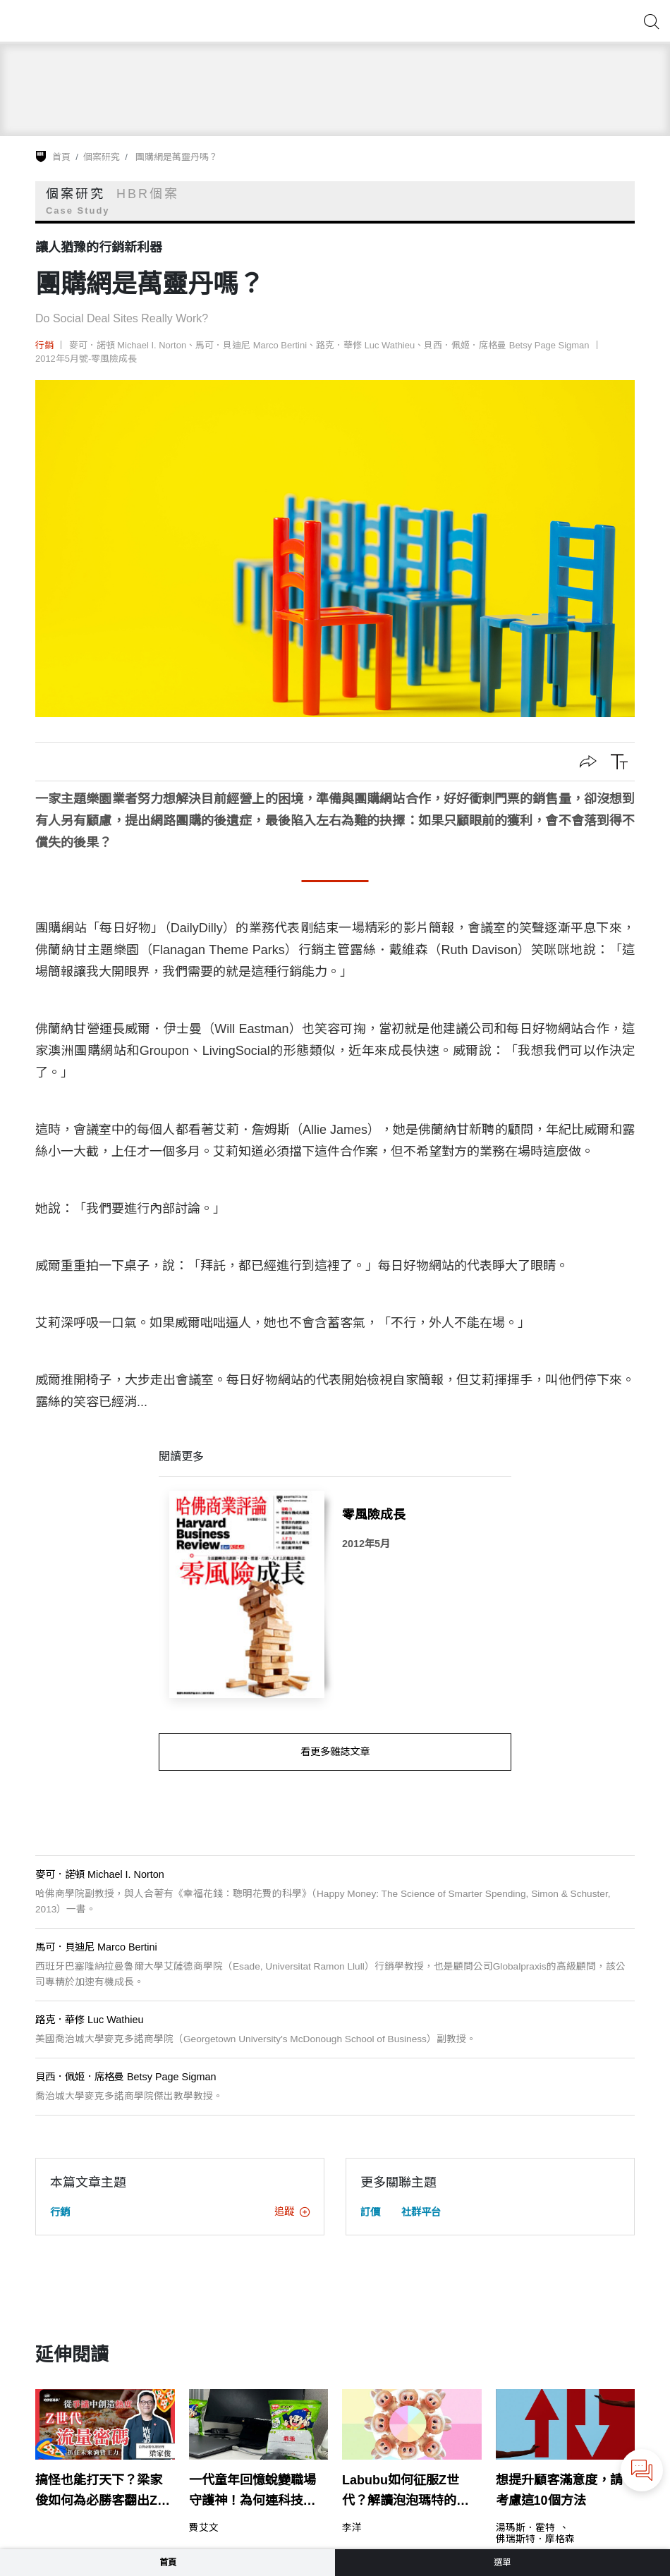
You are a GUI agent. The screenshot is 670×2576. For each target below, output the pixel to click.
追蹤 (292, 2211)
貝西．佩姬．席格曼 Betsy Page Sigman (506, 345)
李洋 (352, 2528)
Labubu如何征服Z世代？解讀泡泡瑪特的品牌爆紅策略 (405, 2492)
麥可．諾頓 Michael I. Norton (128, 345)
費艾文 (204, 2528)
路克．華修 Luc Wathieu (365, 345)
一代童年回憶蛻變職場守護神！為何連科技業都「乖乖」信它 (252, 2492)
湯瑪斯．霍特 (525, 2528)
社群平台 (421, 2212)
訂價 (370, 2212)
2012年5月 (366, 1543)
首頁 (61, 157)
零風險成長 (374, 1515)
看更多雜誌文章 (335, 1751)
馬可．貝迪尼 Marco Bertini (251, 345)
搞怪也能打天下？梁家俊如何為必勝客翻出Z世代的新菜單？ (102, 2492)
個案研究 (101, 157)
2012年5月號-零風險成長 (86, 358)
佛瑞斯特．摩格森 (535, 2539)
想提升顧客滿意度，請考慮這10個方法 (559, 2490)
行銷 (44, 345)
